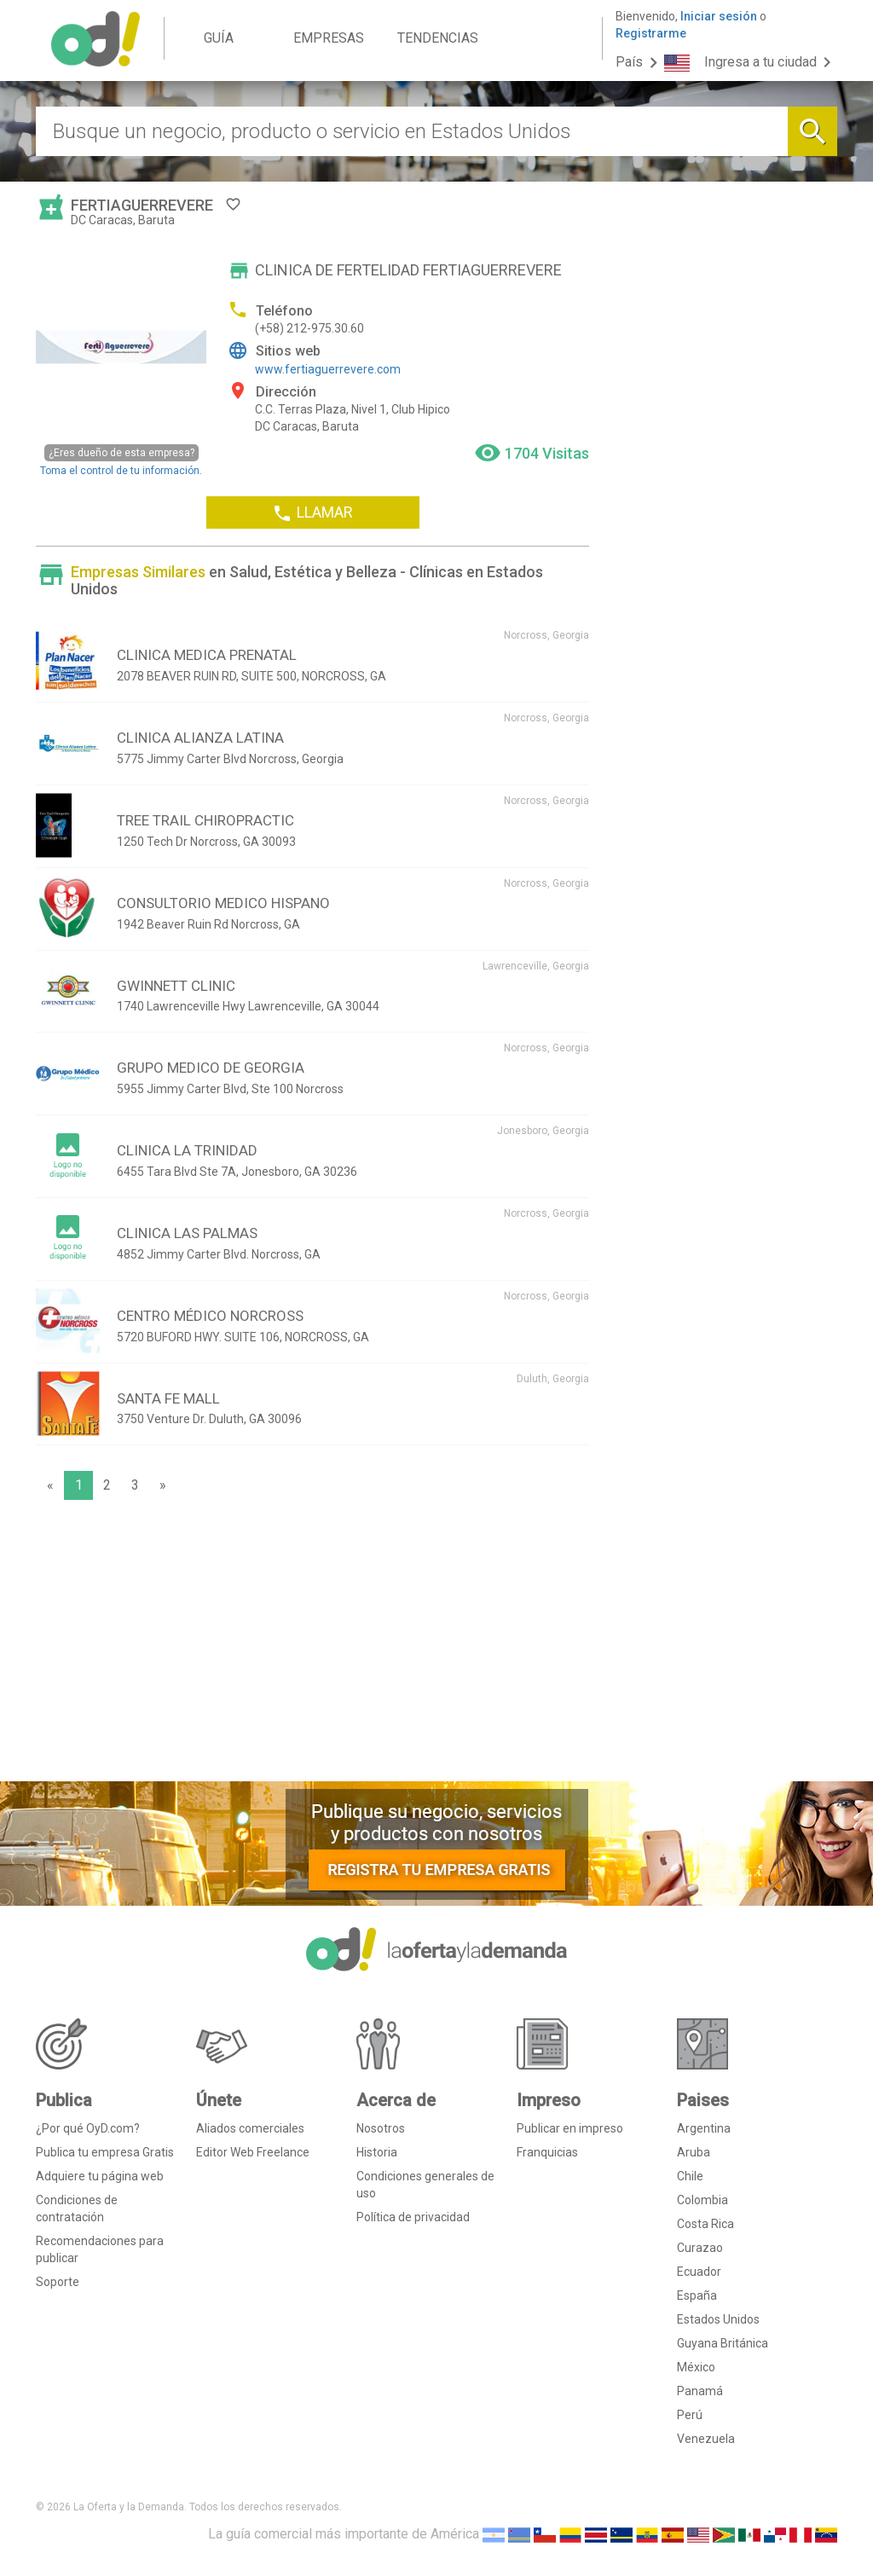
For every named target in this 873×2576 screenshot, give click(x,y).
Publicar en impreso (570, 2128)
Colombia (702, 2200)
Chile (690, 2176)
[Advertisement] (312, 1644)
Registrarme (651, 33)
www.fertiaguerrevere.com (328, 369)
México (696, 2367)
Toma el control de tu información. (121, 460)
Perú (689, 2415)
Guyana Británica (722, 2343)
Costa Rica (705, 2224)
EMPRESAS (328, 38)
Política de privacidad (413, 2217)
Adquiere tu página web (100, 2176)
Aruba (693, 2152)
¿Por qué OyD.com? (88, 2128)
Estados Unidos (718, 2319)
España (697, 2295)
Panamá (700, 2391)
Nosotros (380, 2128)
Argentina (704, 2128)
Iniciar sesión (718, 16)
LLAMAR (312, 513)
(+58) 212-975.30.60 (309, 328)
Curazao (700, 2248)
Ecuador (699, 2271)
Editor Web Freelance (252, 2152)
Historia (376, 2152)
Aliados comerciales (250, 2128)
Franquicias (547, 2152)
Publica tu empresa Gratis (105, 2152)
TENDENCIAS (437, 38)
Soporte (57, 2282)
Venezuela (706, 2439)
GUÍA (219, 38)
